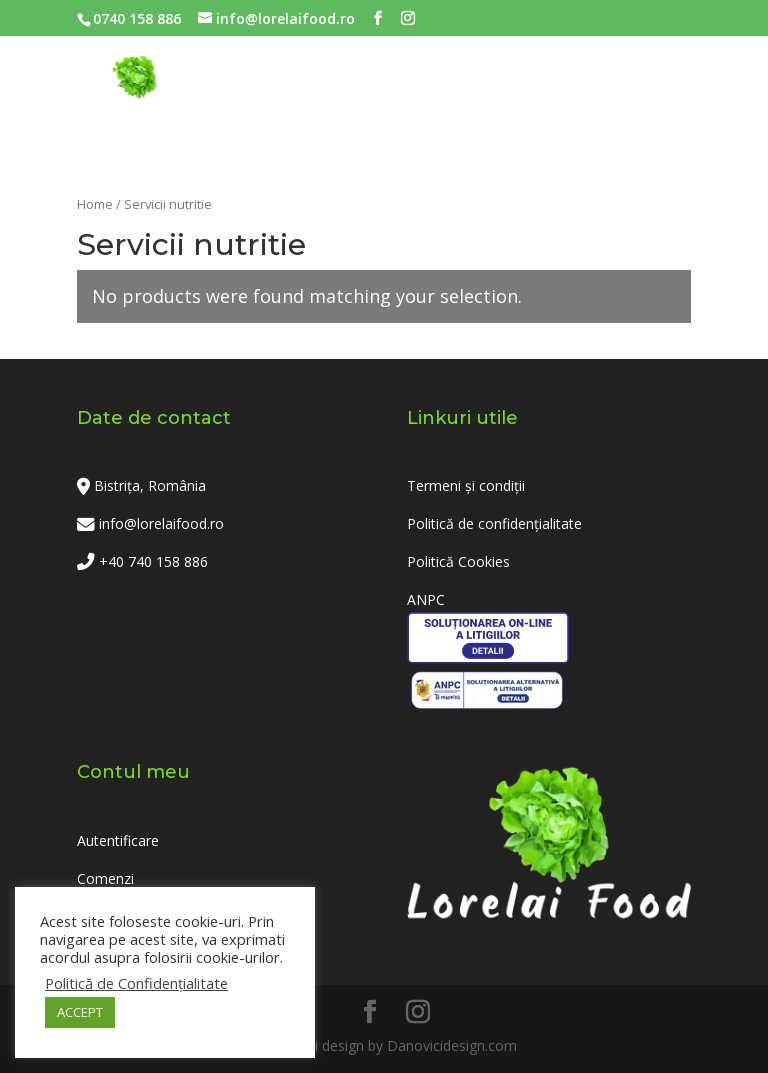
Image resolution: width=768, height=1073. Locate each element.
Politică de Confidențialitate (136, 983)
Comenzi (105, 878)
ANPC (426, 599)
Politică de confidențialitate (494, 523)
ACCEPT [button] (80, 1012)
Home (95, 204)
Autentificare (118, 840)
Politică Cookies (458, 561)
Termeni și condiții (466, 485)
